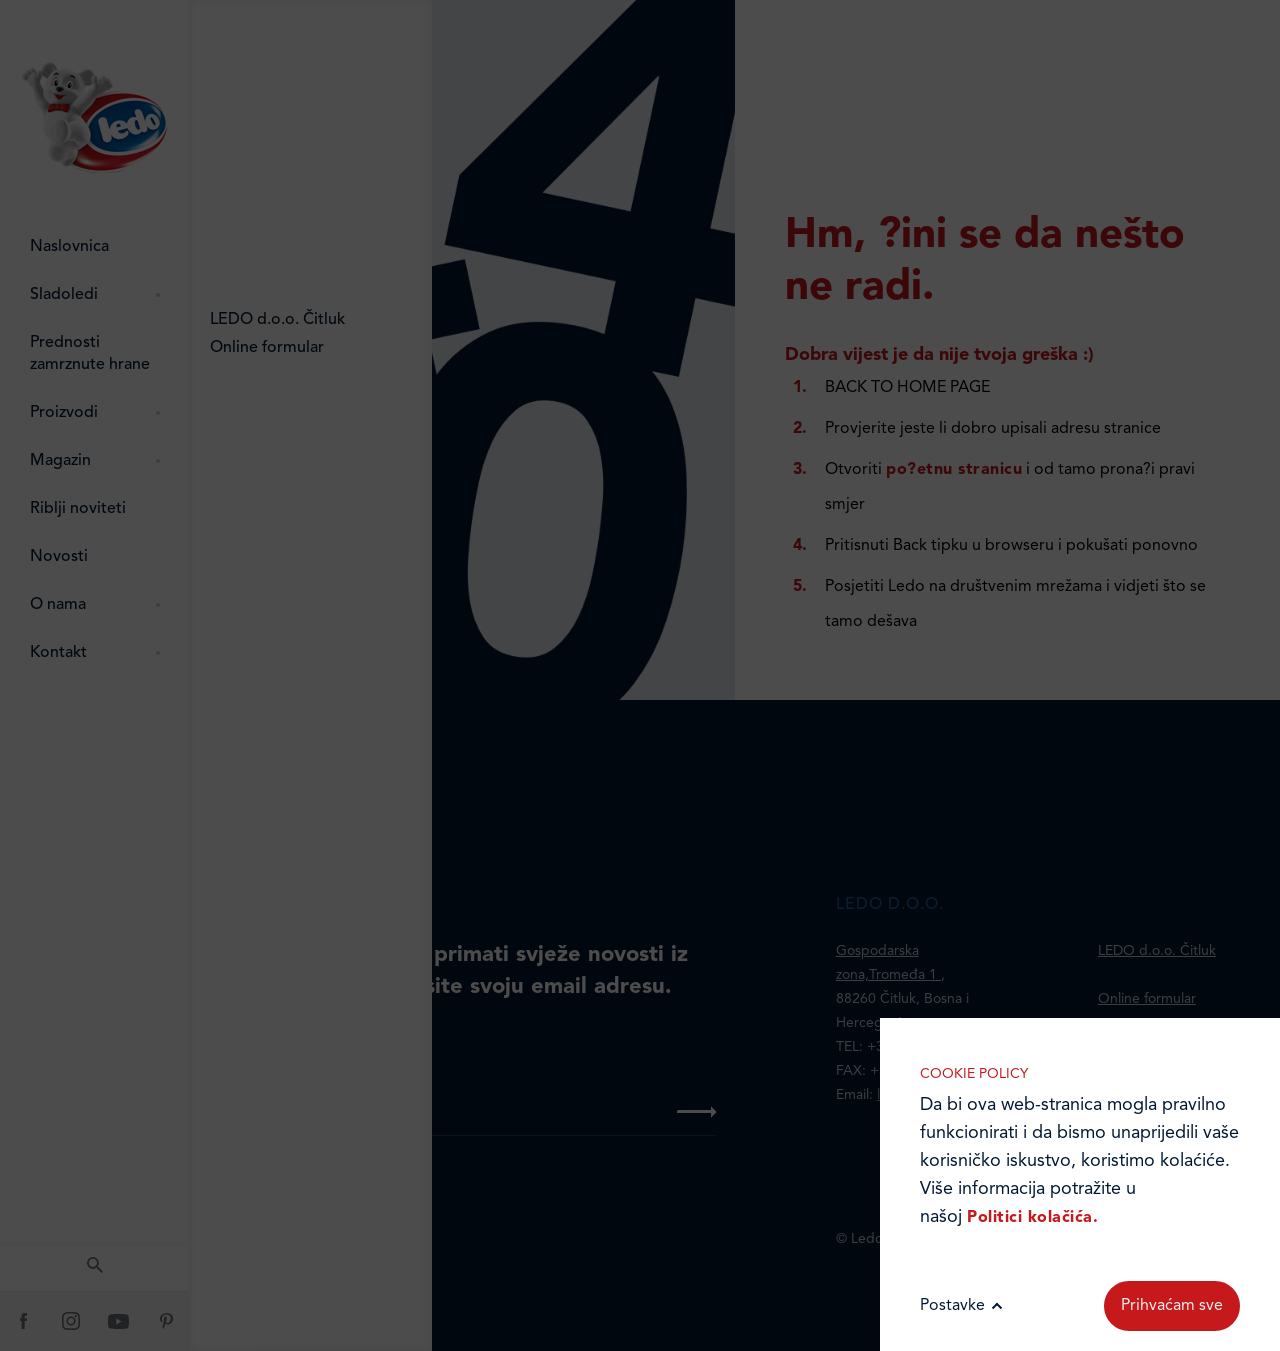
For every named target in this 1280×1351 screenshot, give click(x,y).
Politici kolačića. (1032, 1218)
